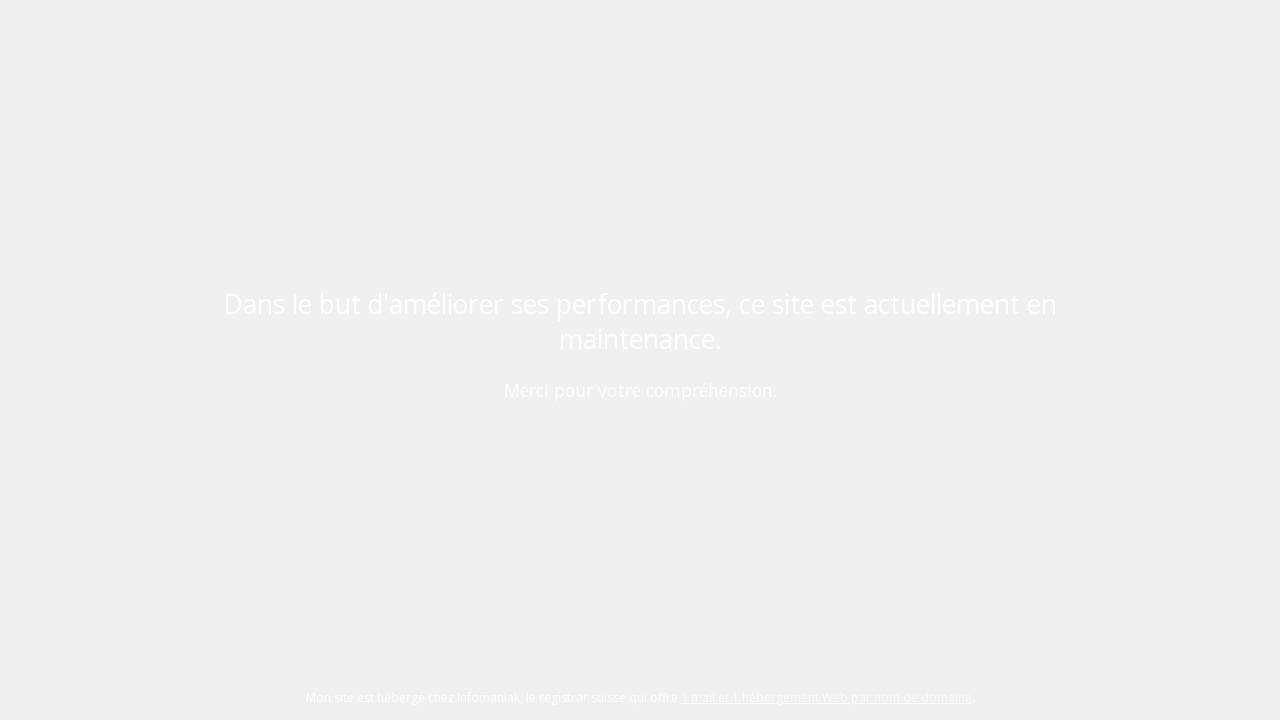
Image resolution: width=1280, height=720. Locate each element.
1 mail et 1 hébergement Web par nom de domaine (826, 697)
